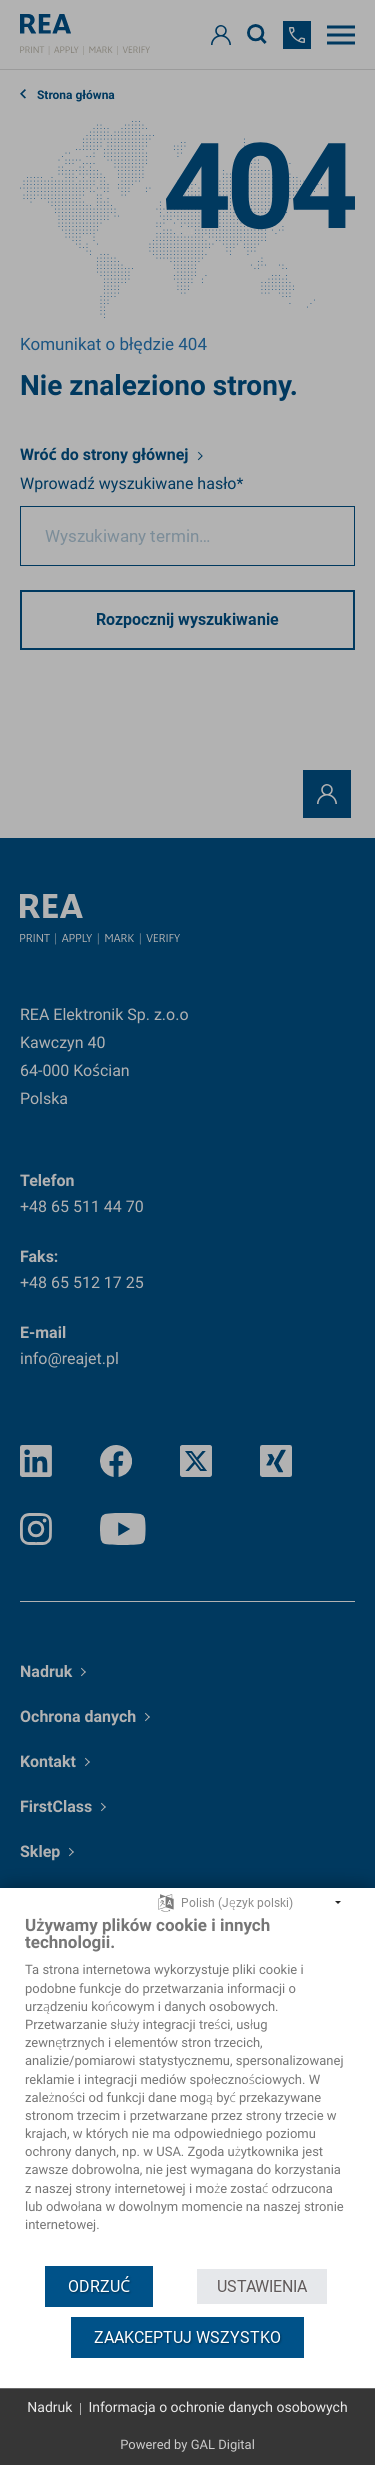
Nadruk (49, 2408)
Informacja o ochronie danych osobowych (217, 2408)
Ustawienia (262, 2286)
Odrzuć (99, 2286)
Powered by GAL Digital (187, 2445)
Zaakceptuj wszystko (187, 2337)
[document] (187, 2089)
